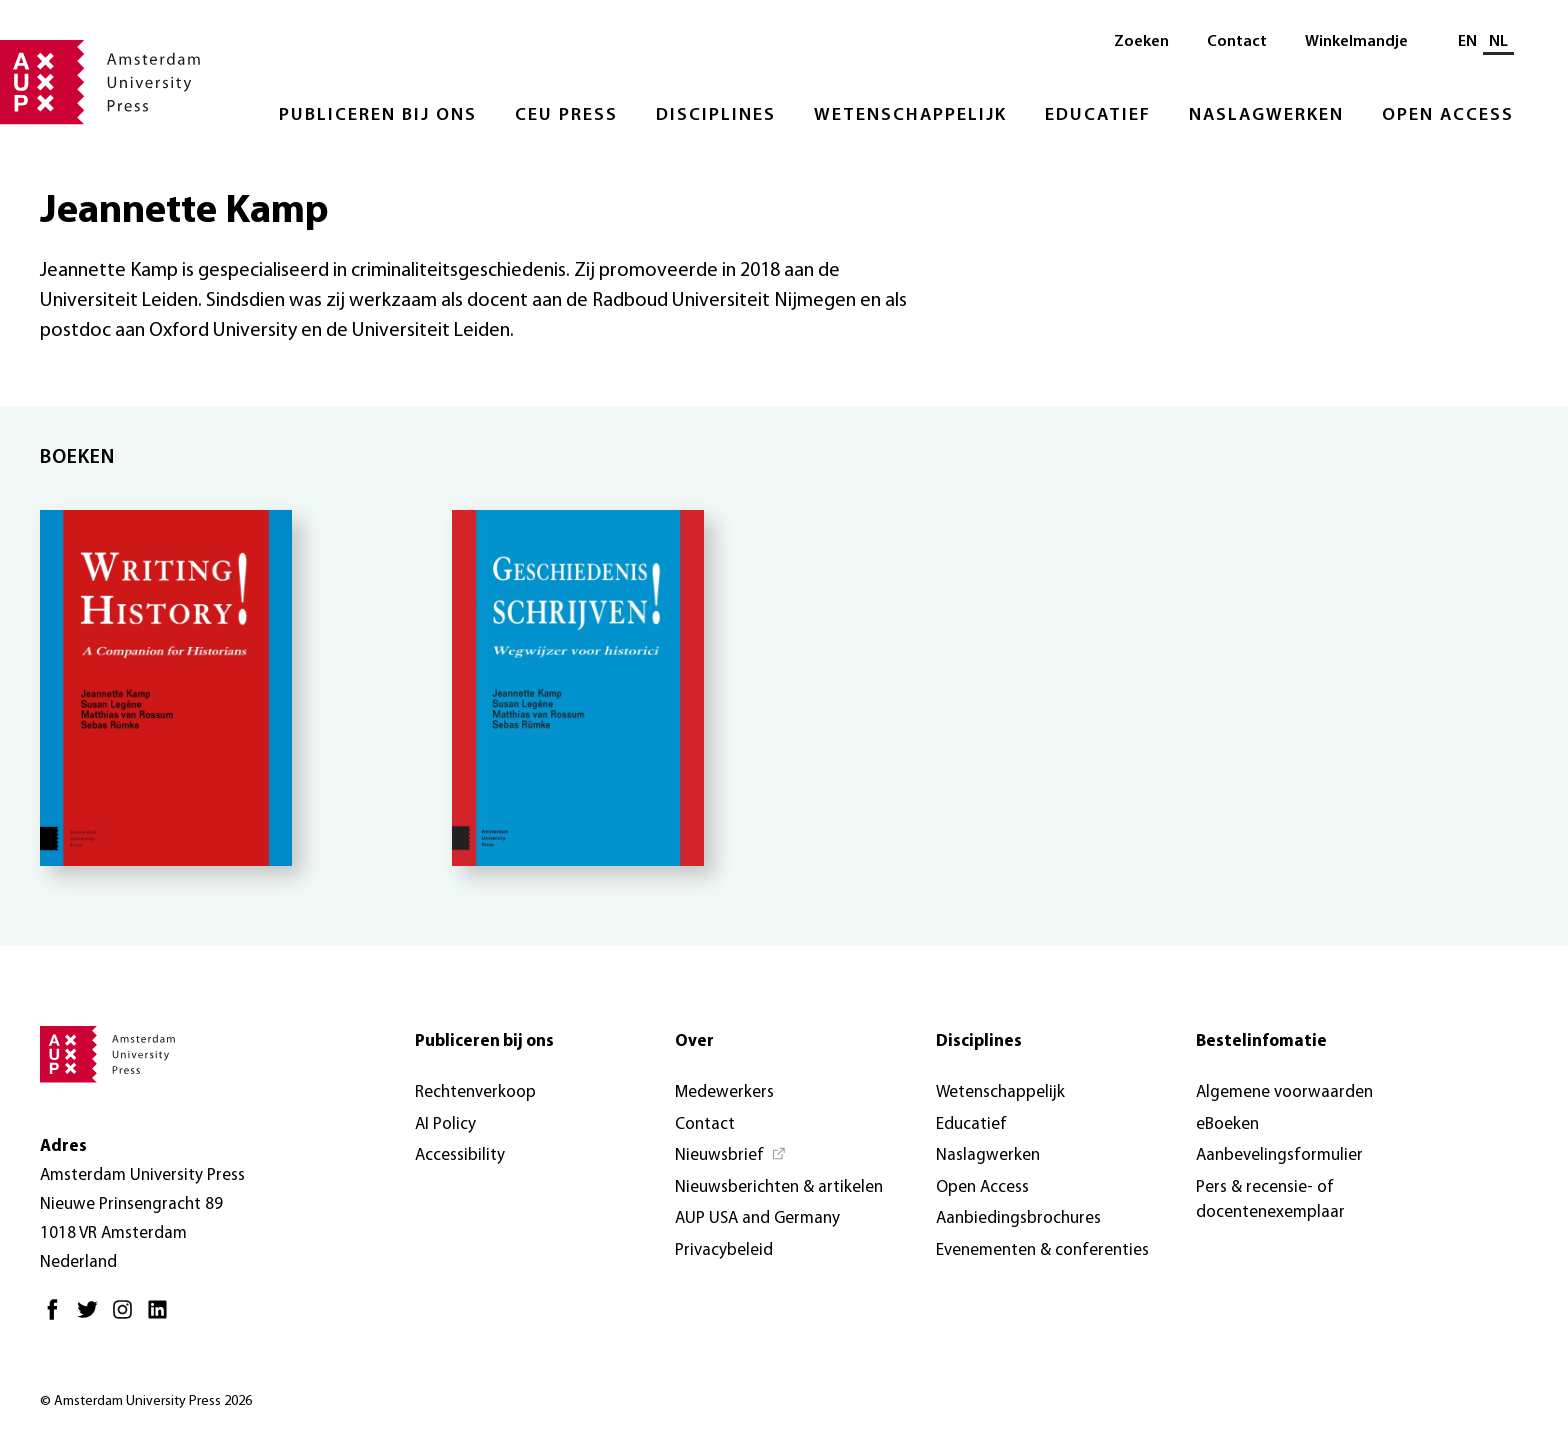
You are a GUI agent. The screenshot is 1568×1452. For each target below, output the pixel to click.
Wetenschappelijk (910, 115)
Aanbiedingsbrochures (1018, 1218)
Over (694, 1041)
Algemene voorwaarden (1284, 1092)
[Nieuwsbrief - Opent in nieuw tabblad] (731, 1156)
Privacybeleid (724, 1250)
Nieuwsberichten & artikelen (779, 1187)
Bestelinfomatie (1261, 1041)
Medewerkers (724, 1092)
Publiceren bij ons (378, 115)
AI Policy (445, 1124)
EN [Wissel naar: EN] (1467, 42)
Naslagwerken (1266, 115)
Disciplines (716, 115)
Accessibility (460, 1155)
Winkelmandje (1356, 42)
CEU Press (566, 115)
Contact (1237, 42)
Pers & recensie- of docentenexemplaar (1270, 1200)
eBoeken (1227, 1124)
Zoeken (1141, 42)
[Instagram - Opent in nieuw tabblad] (127, 1317)
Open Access (1448, 115)
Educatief (1098, 115)
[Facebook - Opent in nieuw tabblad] (57, 1317)
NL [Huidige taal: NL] (1498, 42)
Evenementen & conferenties (1042, 1250)
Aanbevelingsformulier (1279, 1155)
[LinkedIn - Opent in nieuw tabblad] (162, 1317)
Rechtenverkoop (475, 1092)
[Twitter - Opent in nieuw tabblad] (92, 1317)
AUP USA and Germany (757, 1218)
